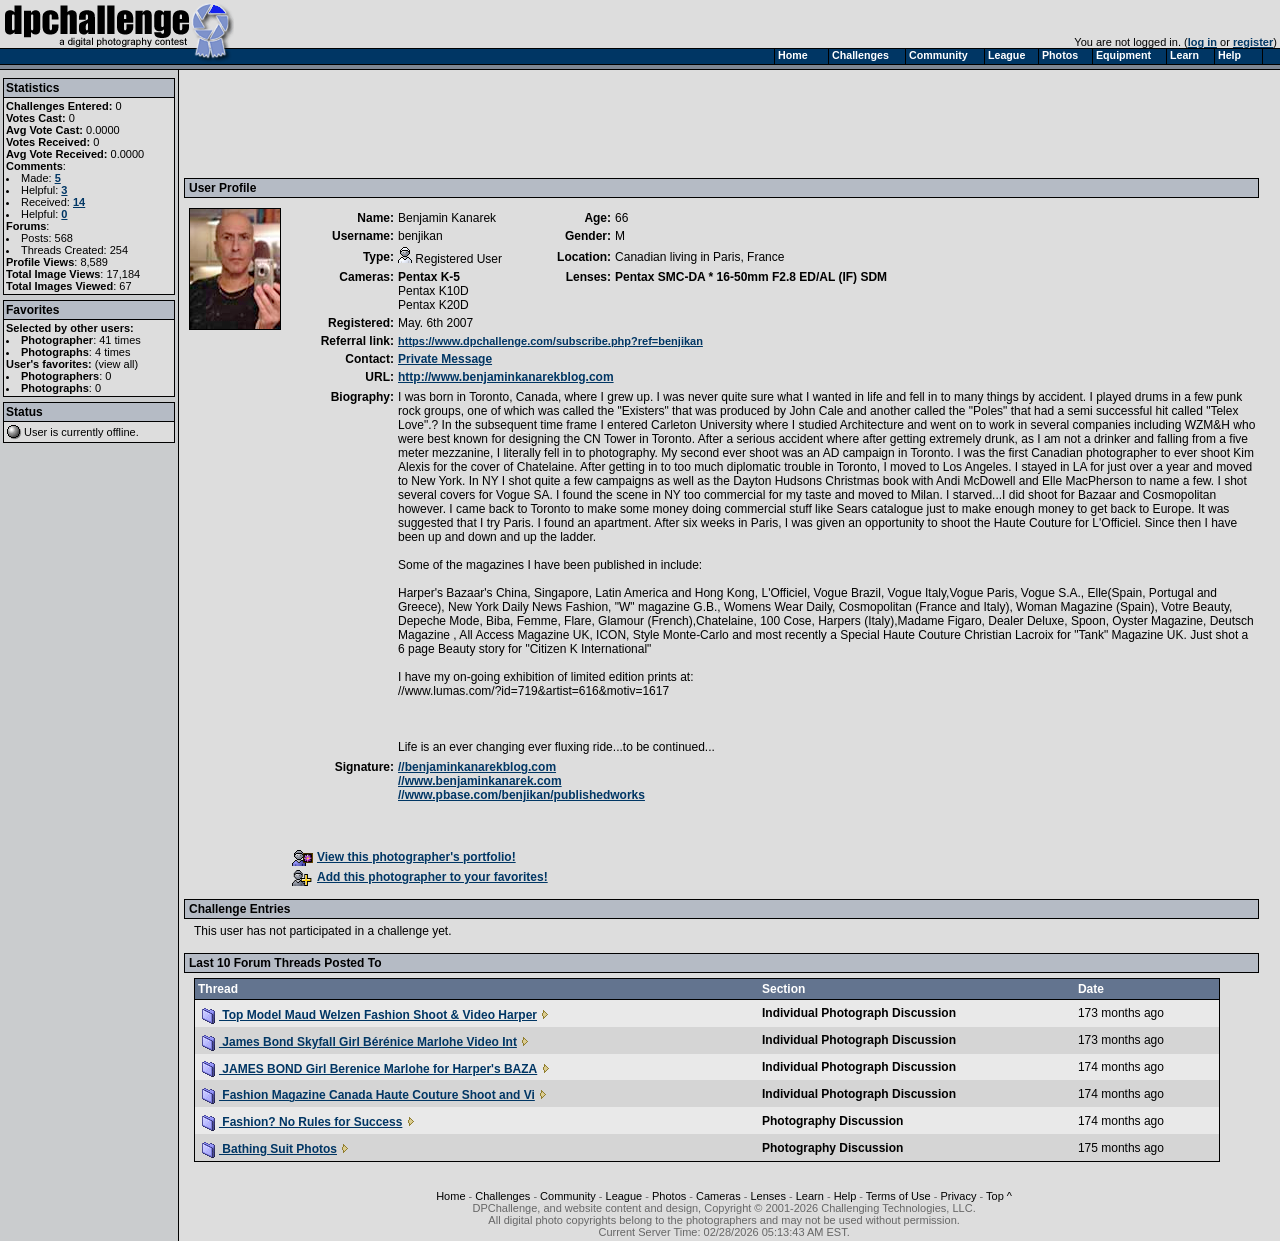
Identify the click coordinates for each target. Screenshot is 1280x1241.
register (1253, 42)
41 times (120, 340)
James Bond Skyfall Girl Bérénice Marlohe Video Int (359, 1042)
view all (117, 364)
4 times (112, 352)
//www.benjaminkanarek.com (480, 781)
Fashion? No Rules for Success (302, 1122)
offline (121, 432)
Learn (810, 1196)
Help (845, 1196)
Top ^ (999, 1196)
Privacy (958, 1196)
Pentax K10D (433, 291)
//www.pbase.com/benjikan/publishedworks (521, 795)
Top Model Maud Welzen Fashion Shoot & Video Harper (369, 1015)
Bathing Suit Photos (269, 1149)
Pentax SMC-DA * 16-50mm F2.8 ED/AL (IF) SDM (751, 277)
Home (450, 1196)
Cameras (718, 1196)
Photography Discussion (832, 1121)
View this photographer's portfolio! (404, 857)
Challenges (502, 1196)
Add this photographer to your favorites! (420, 877)
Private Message (445, 359)
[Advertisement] (553, 123)
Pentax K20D (433, 305)
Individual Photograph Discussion (859, 1013)
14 (79, 202)
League (624, 1196)
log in (1202, 42)
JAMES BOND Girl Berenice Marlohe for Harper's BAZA (369, 1069)
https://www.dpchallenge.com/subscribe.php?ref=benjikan (550, 341)
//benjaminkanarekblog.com (477, 767)
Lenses (767, 1196)
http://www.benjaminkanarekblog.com (506, 377)
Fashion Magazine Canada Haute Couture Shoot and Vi (368, 1095)
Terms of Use (898, 1196)
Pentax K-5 (429, 277)
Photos (669, 1196)
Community (568, 1196)
